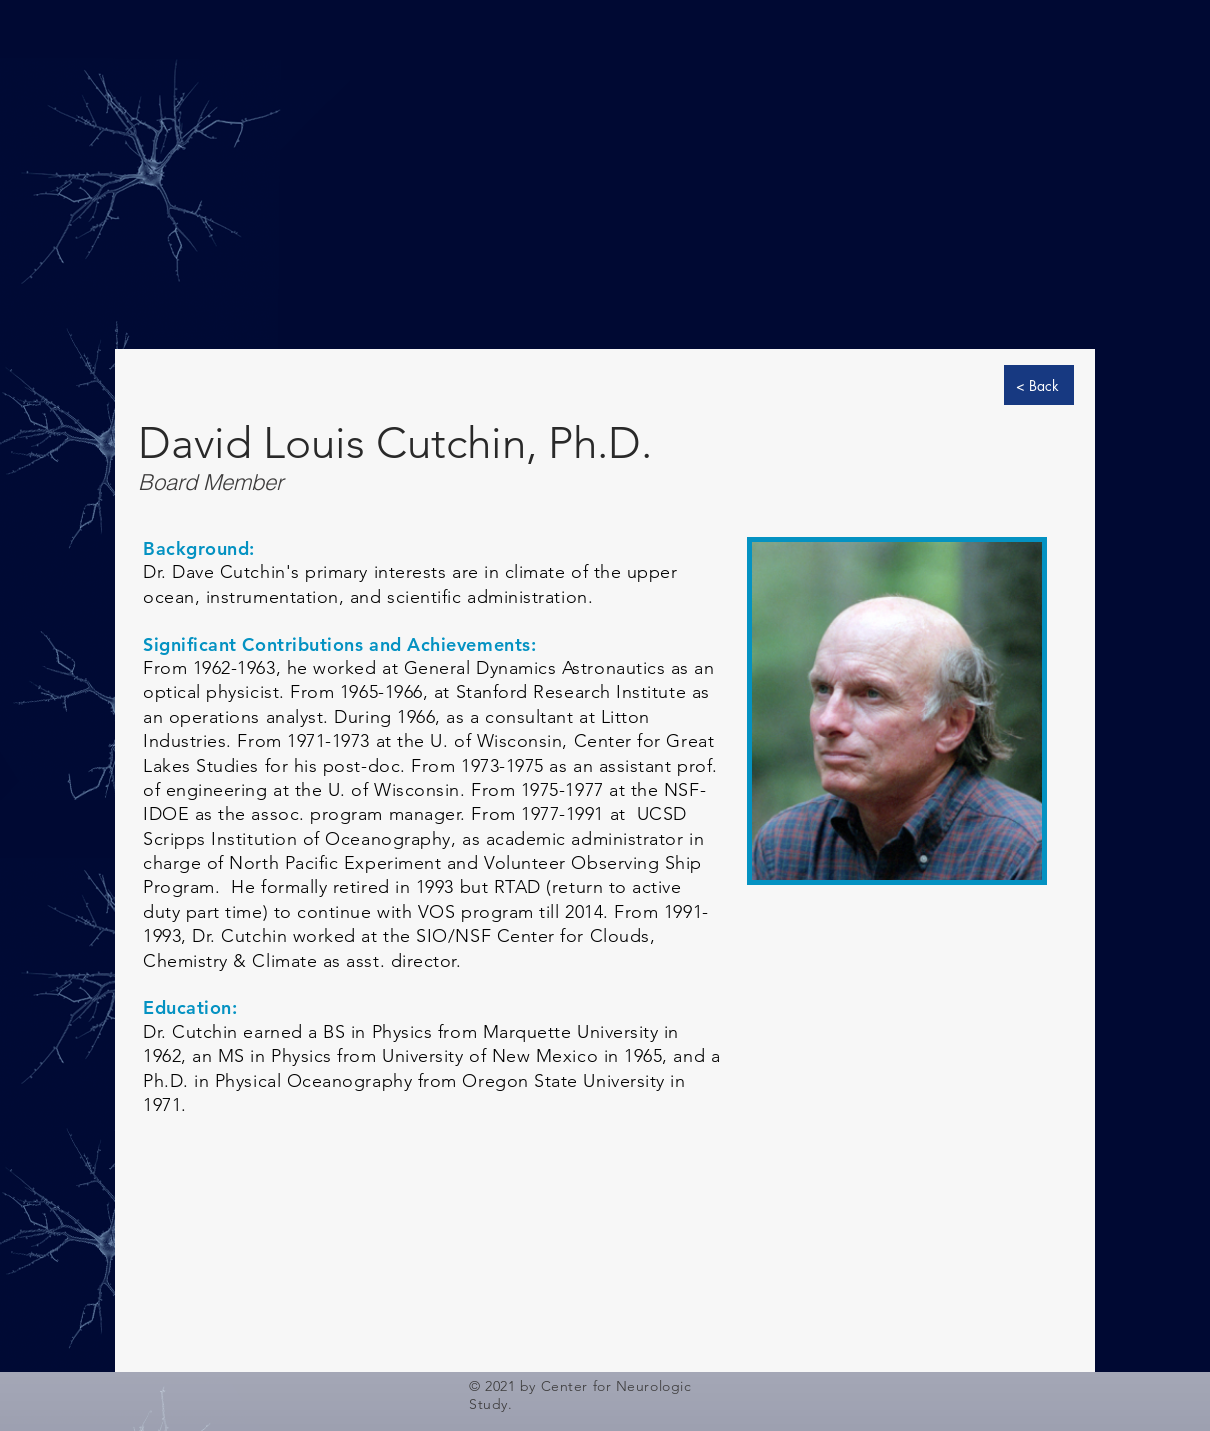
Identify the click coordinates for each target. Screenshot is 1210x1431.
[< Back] (1039, 385)
